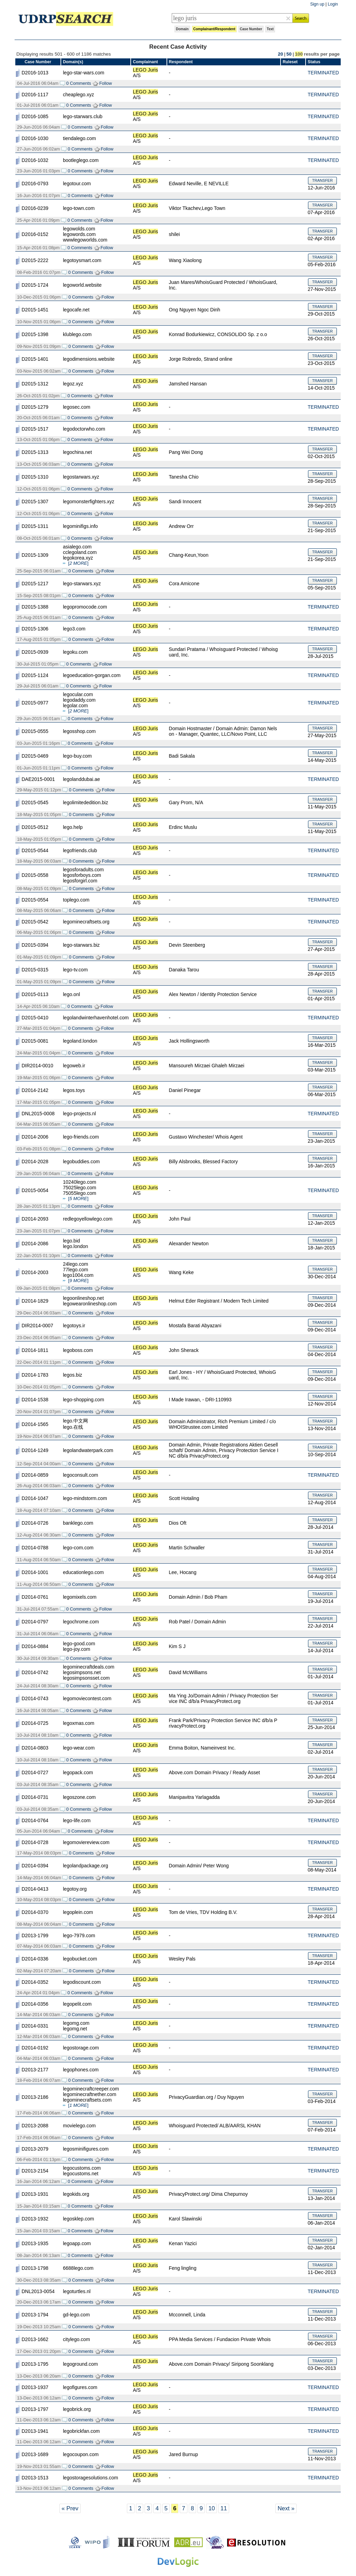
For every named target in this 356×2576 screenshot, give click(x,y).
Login (333, 4)
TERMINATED (323, 72)
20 (280, 54)
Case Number (251, 29)
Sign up (317, 4)
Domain (182, 29)
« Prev (70, 2508)
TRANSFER (322, 180)
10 (211, 2508)
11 (223, 2508)
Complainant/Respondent (214, 29)
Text (270, 29)
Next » (285, 2508)
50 (289, 54)
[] (78, 563)
